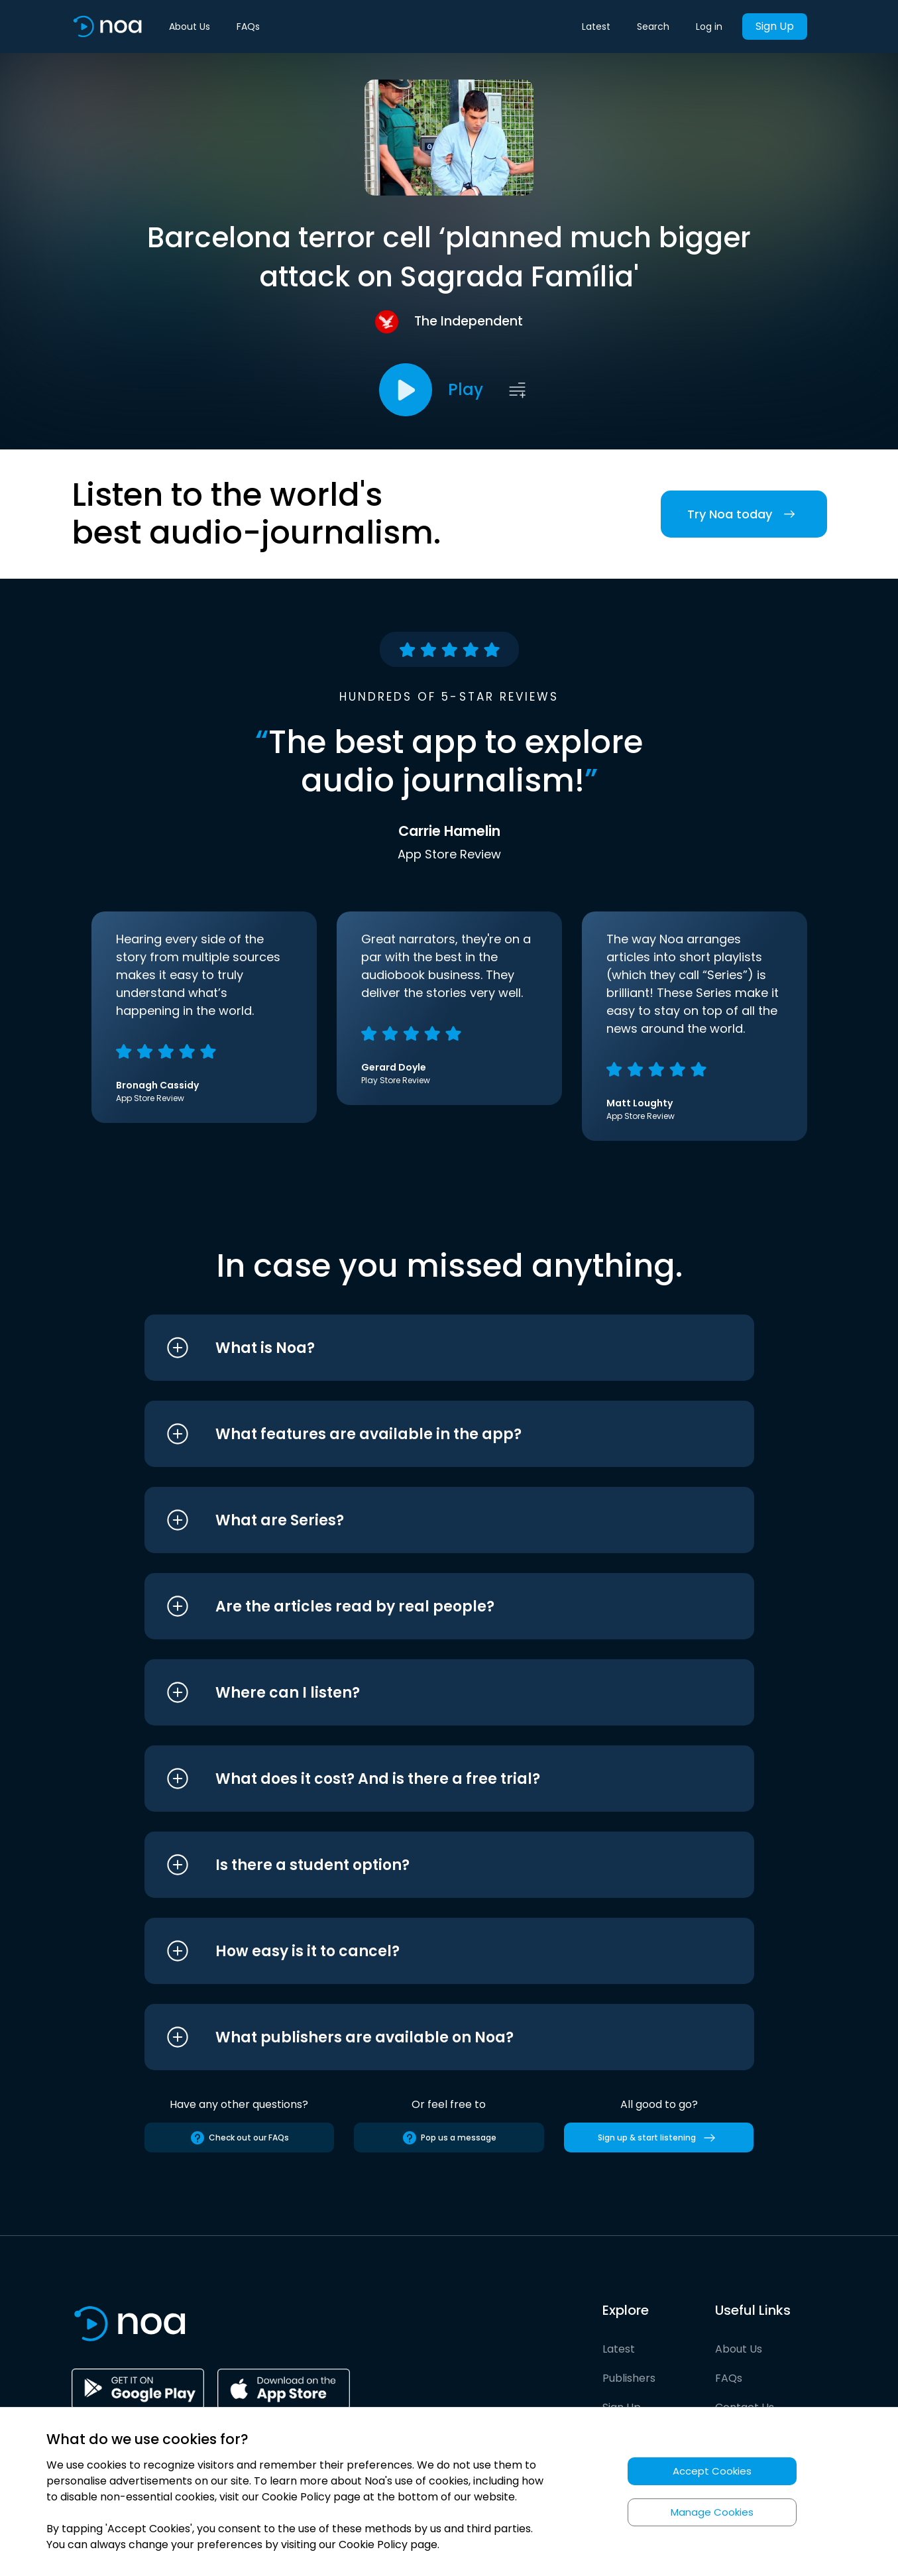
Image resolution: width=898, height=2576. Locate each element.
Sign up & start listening (659, 2137)
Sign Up (775, 26)
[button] (424, 1347)
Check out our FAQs (239, 2138)
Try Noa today (744, 514)
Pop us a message (449, 2138)
